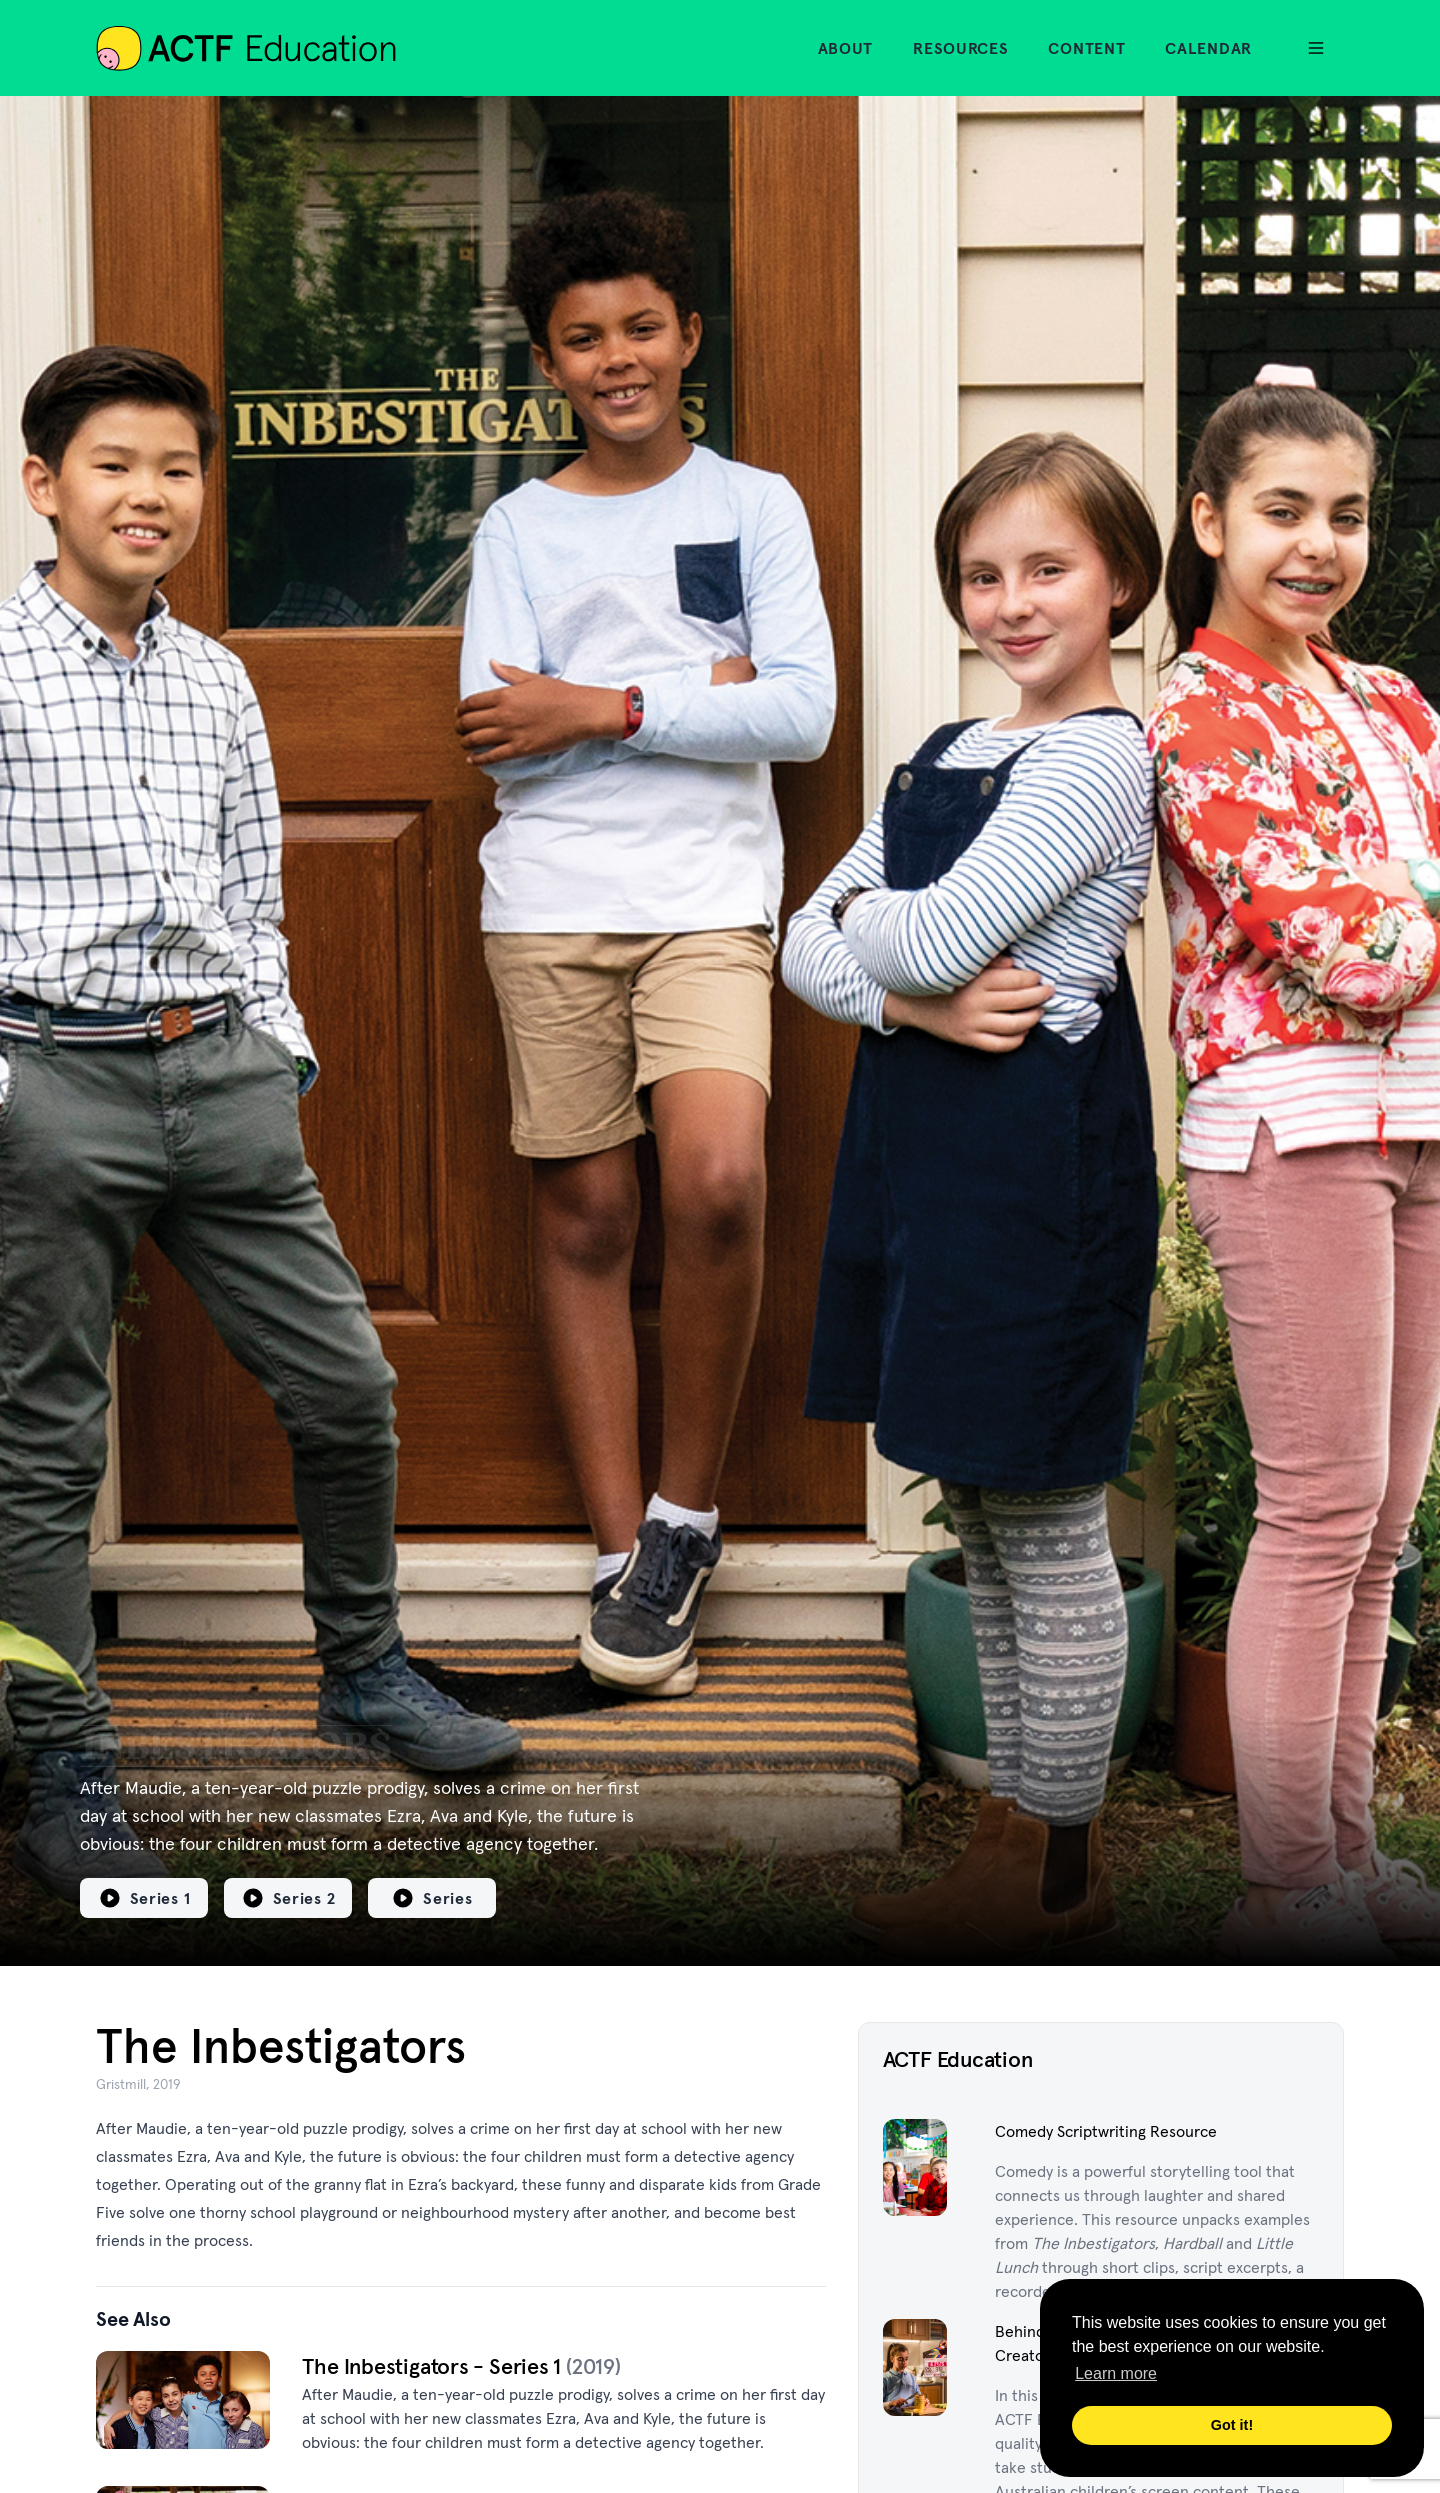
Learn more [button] (1116, 2373)
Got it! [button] (1232, 2425)
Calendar (1208, 48)
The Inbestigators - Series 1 (434, 2366)
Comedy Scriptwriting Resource (1106, 2131)
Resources (960, 48)
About (846, 48)
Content (1086, 48)
